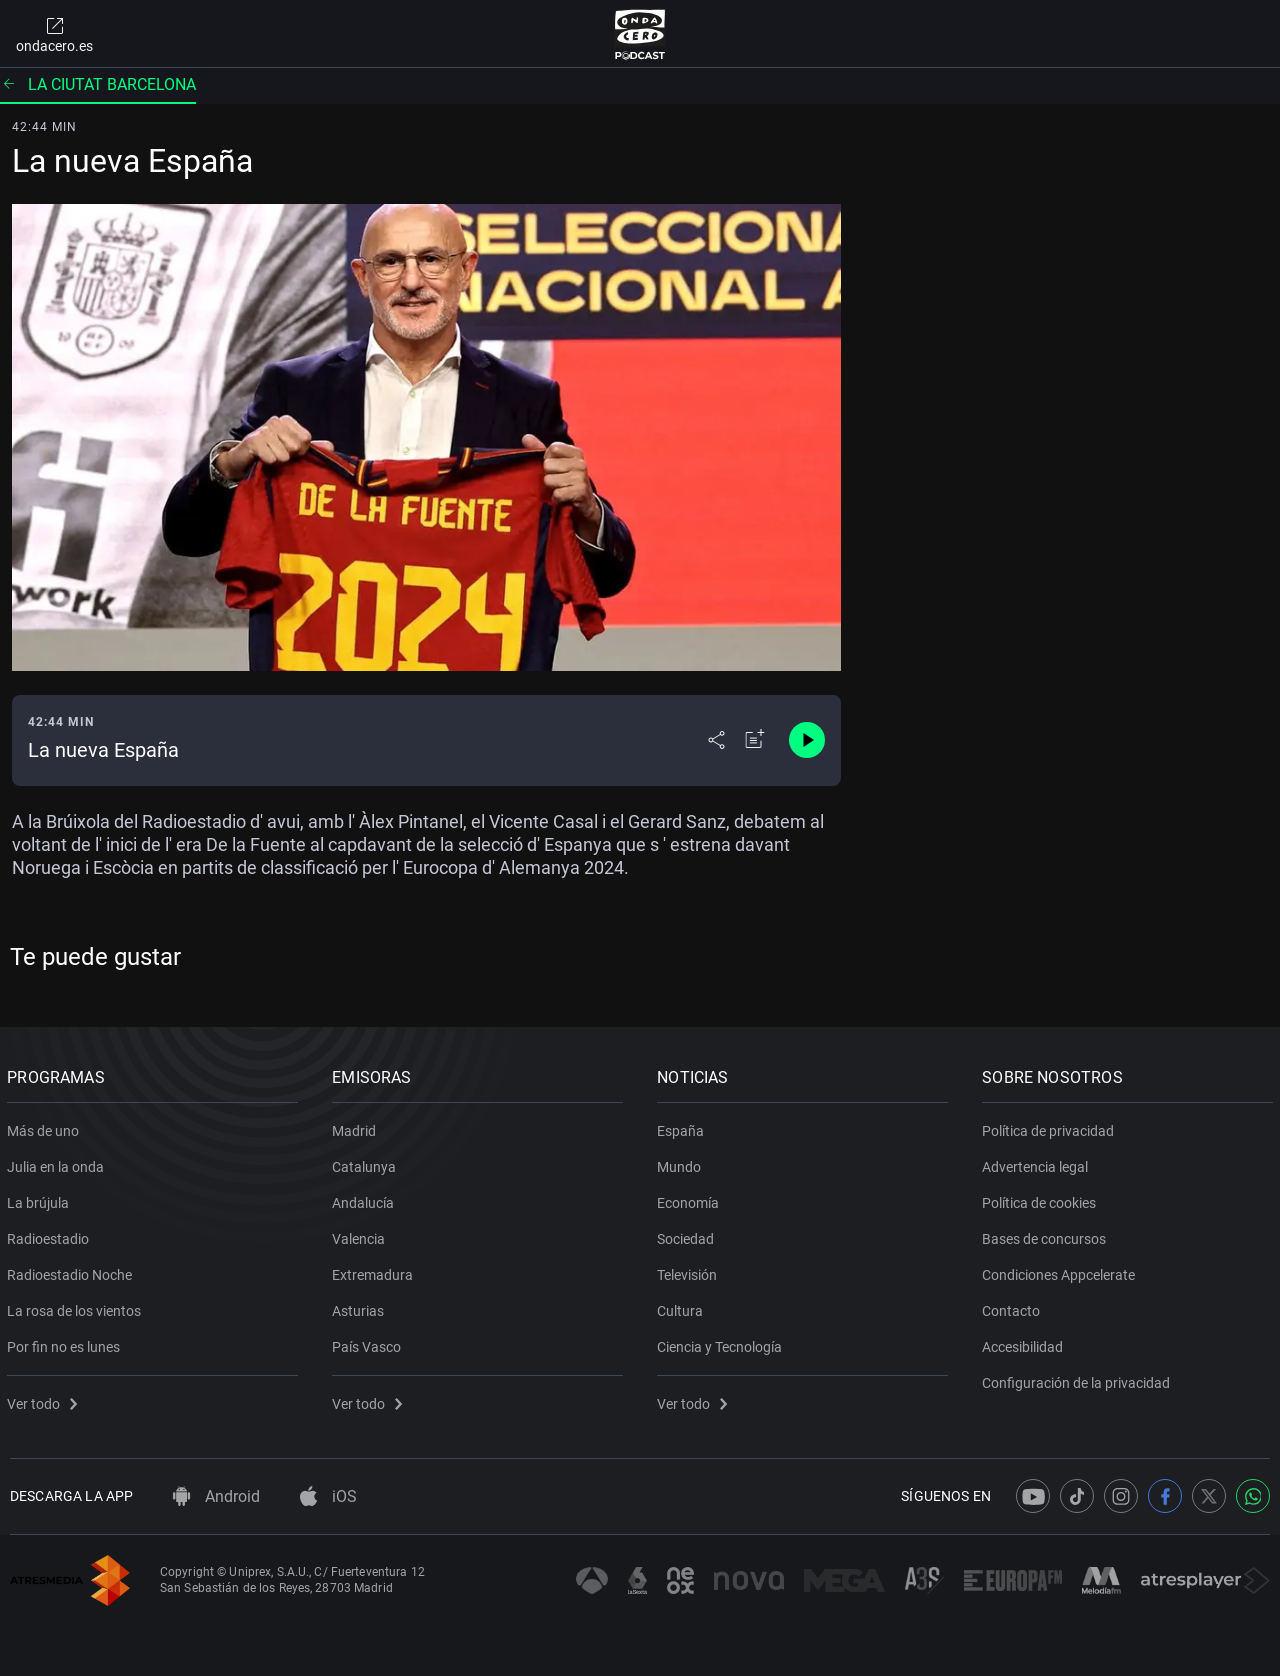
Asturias (361, 1307)
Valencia (361, 1235)
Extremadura (375, 1271)
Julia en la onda (58, 1163)
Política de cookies (1042, 1199)
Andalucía (366, 1199)
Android (216, 1496)
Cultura (683, 1307)
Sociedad (688, 1235)
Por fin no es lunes (66, 1343)
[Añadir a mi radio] (755, 740)
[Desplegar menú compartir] (716, 740)
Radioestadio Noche (72, 1271)
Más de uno (46, 1127)
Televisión (690, 1271)
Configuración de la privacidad (1079, 1379)
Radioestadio (51, 1235)
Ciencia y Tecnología (722, 1343)
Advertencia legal (1038, 1163)
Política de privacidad (1051, 1127)
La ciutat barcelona (98, 84)
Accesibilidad (1025, 1343)
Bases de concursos (1047, 1235)
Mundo (682, 1163)
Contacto (1014, 1307)
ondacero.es (54, 34)
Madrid (357, 1127)
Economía (691, 1199)
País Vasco (369, 1343)
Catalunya (367, 1163)
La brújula (41, 1199)
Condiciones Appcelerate (1061, 1271)
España (683, 1127)
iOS (328, 1496)
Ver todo (45, 1400)
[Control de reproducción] (807, 740)
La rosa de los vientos (77, 1307)
